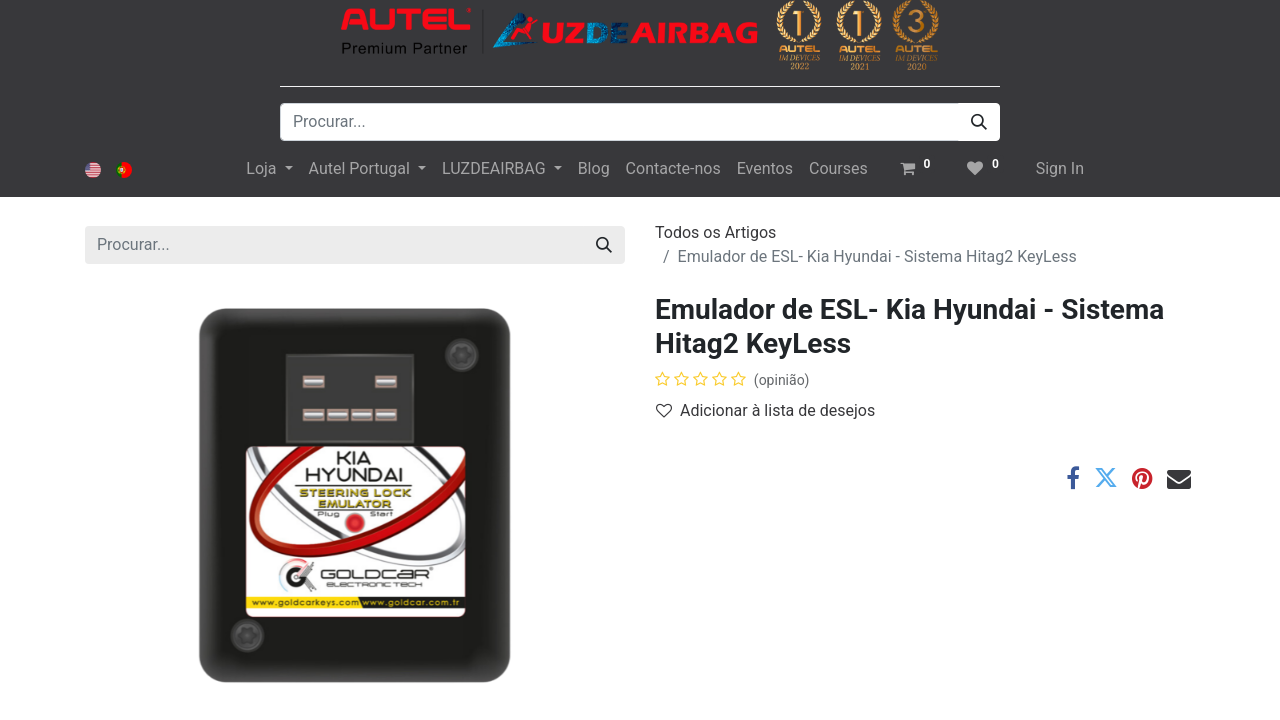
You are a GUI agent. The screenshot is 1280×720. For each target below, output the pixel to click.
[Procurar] (979, 122)
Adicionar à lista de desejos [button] (765, 410)
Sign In (1060, 168)
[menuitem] (594, 169)
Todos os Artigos (715, 232)
